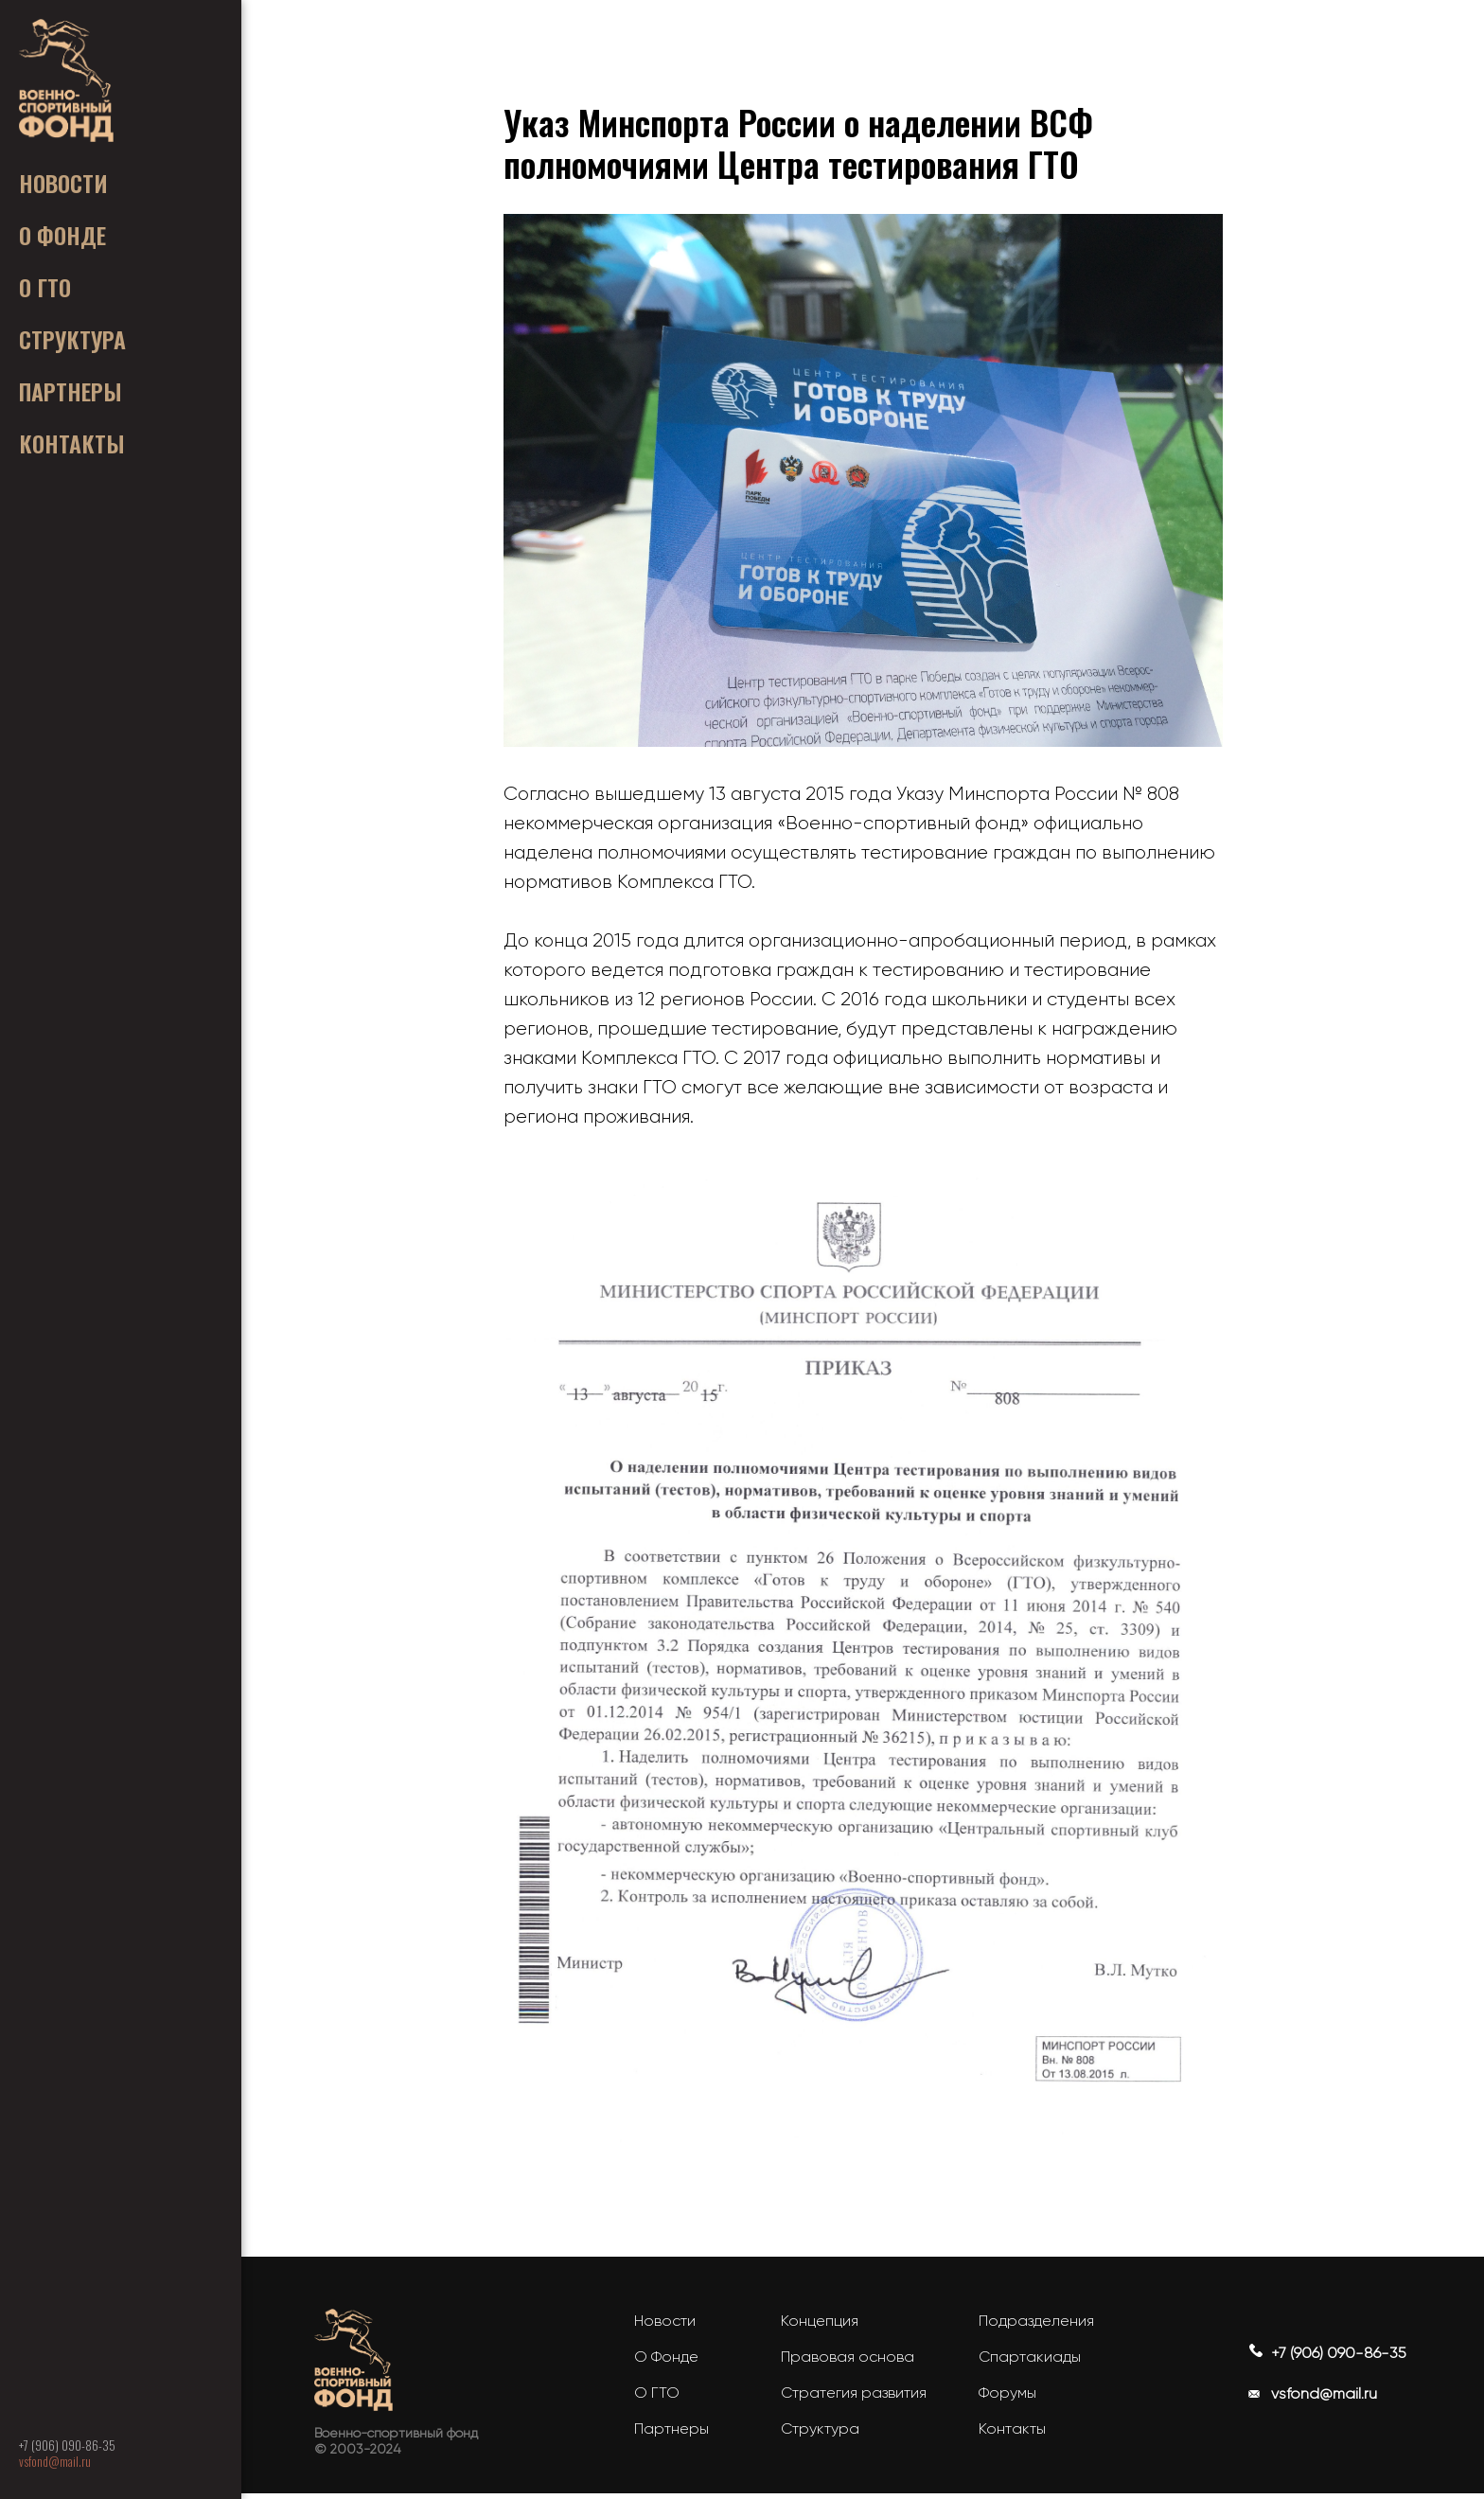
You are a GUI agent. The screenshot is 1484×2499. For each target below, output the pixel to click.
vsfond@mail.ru (55, 2461)
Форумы (1007, 2398)
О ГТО (657, 2398)
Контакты (1012, 2434)
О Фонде (666, 2362)
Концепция (819, 2326)
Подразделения (1036, 2326)
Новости (665, 2326)
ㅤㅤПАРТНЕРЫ (70, 391)
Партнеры (671, 2434)
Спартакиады (1030, 2362)
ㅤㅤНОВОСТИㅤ (63, 183)
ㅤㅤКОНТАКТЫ (72, 443)
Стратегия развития (854, 2398)
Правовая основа (847, 2362)
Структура (820, 2434)
